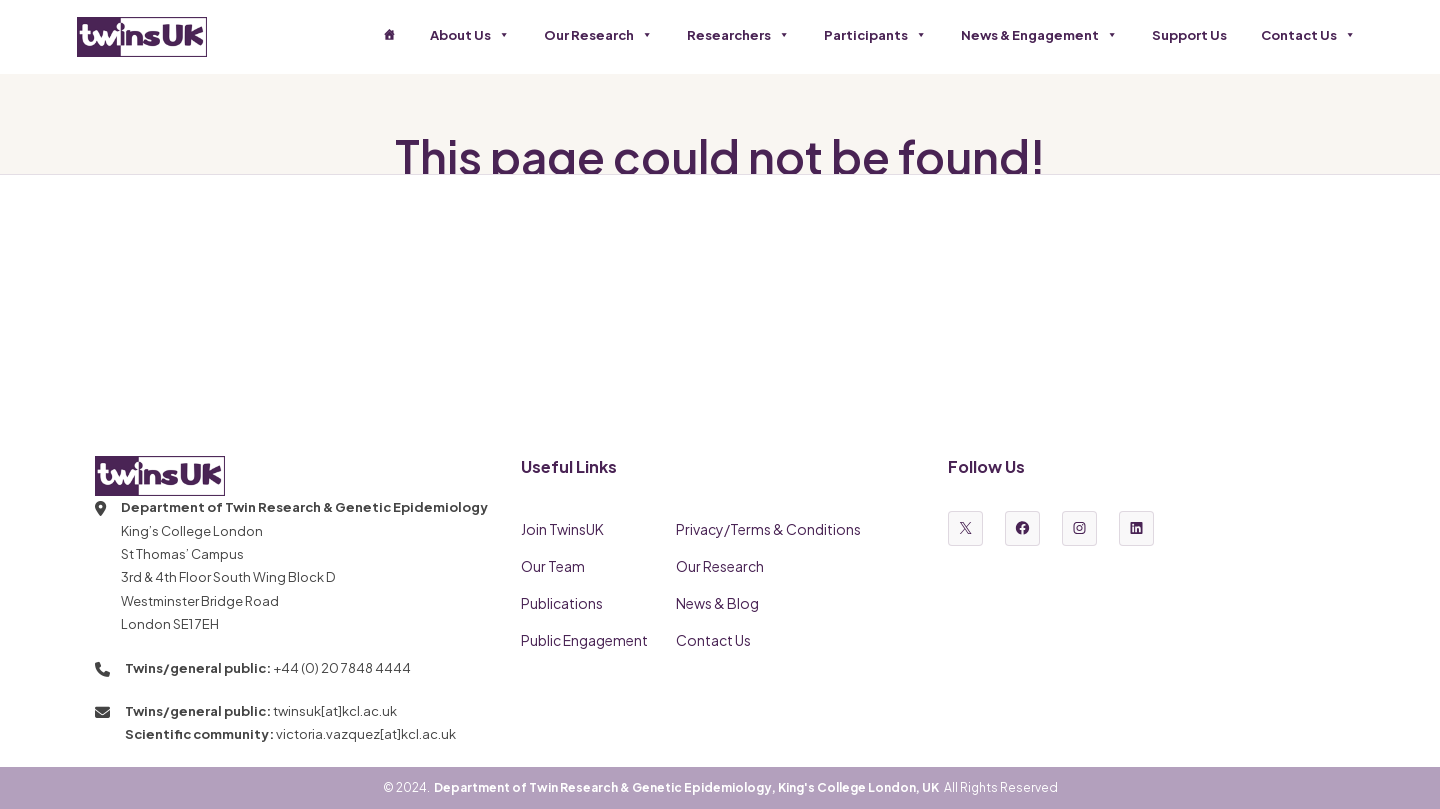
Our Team (553, 566)
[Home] (389, 35)
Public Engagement (584, 640)
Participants (875, 35)
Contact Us (1308, 35)
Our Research (598, 35)
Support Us (1189, 35)
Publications (562, 603)
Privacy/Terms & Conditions (768, 529)
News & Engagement (1039, 35)
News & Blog (717, 603)
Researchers (738, 35)
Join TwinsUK (562, 529)
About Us (470, 35)
